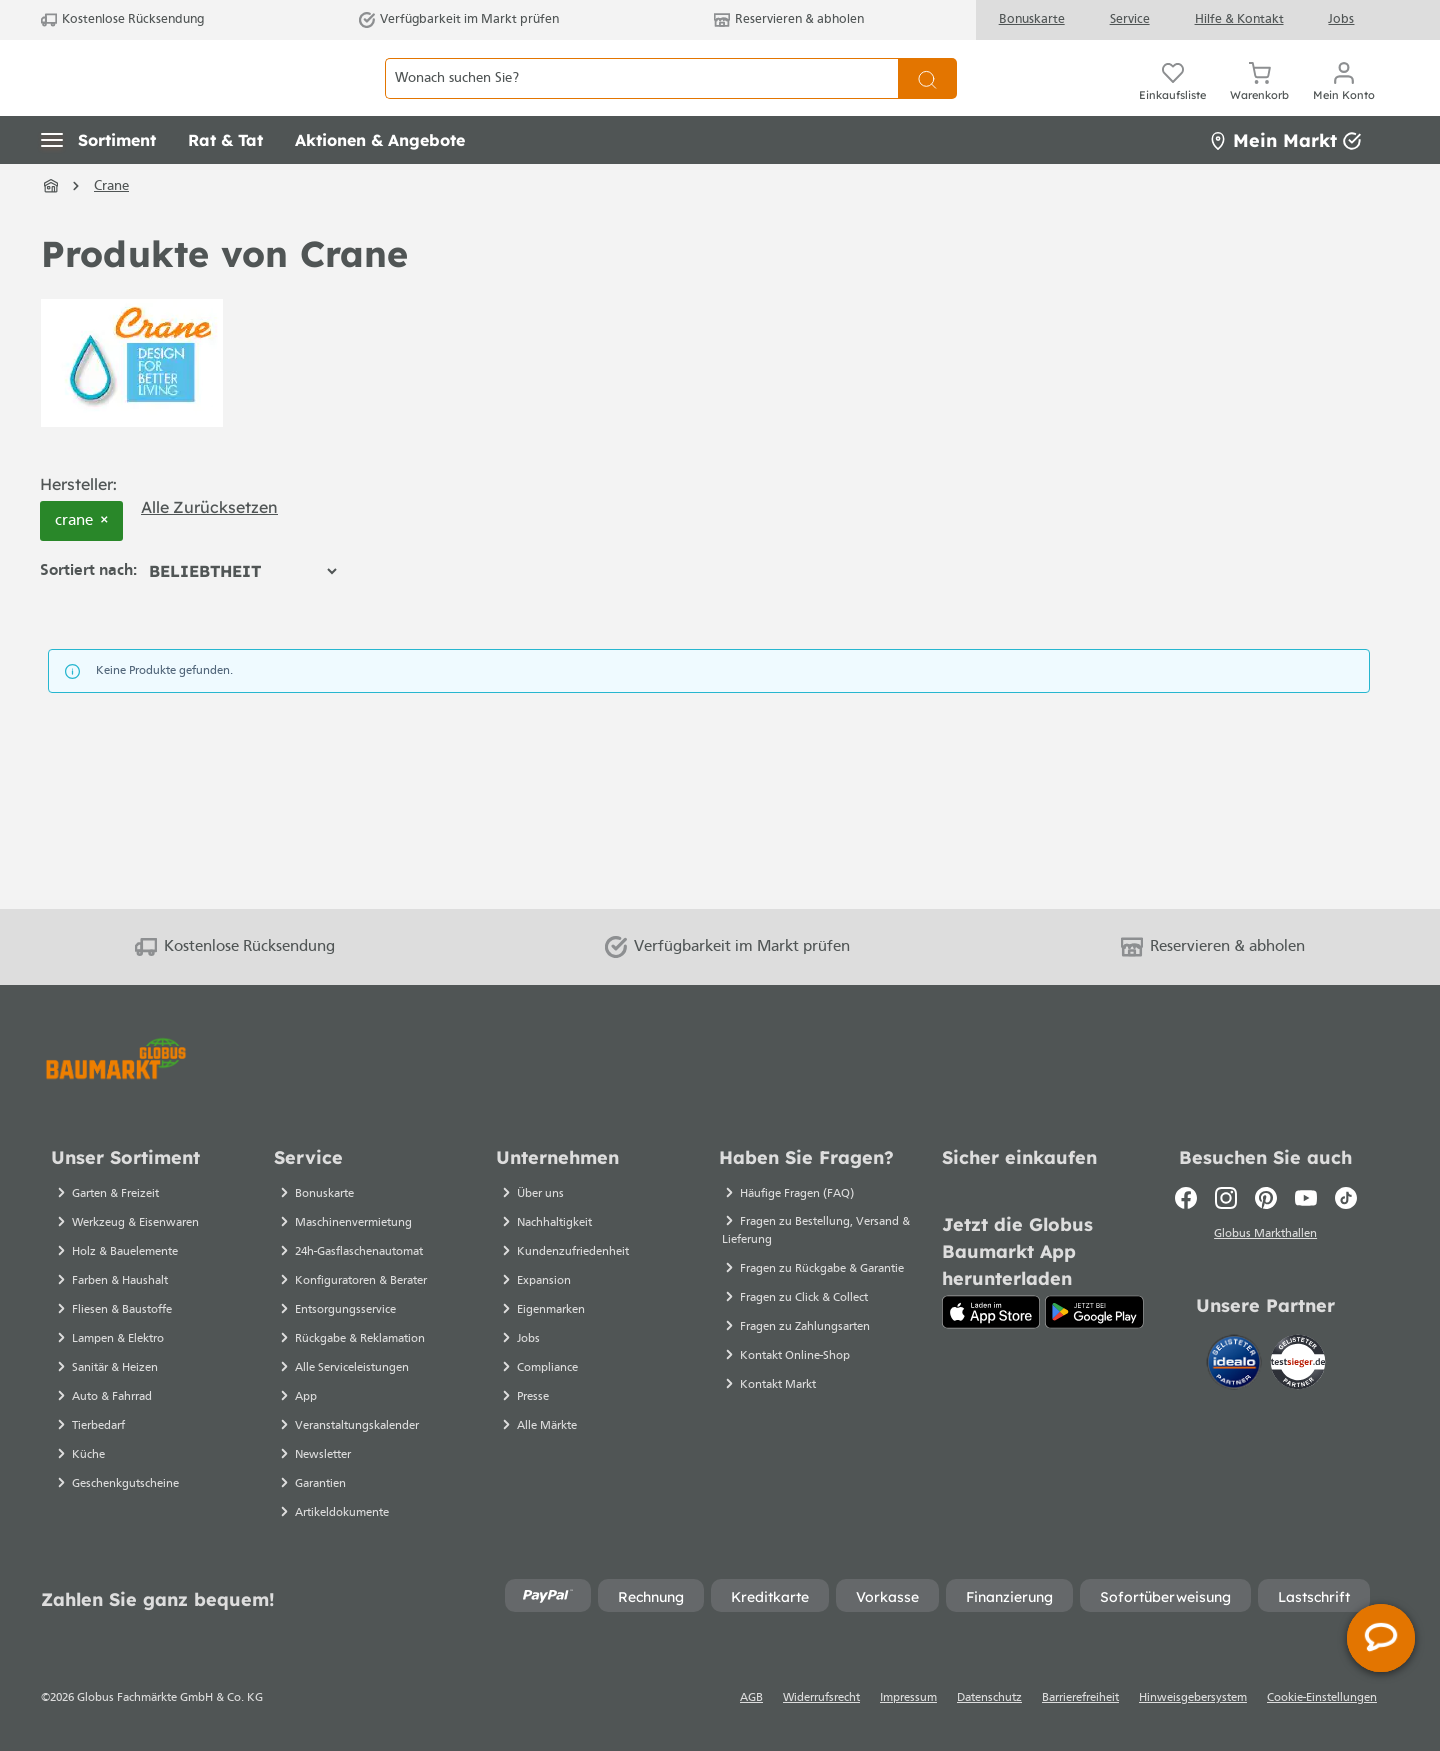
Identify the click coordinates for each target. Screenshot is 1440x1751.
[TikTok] (1346, 1198)
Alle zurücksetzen (209, 551)
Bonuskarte (1032, 19)
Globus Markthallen (1265, 1237)
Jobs (1341, 19)
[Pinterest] (1266, 1198)
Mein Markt (1285, 184)
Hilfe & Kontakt (1239, 19)
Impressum (908, 1698)
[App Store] (991, 1312)
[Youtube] (1306, 1198)
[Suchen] (927, 100)
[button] (98, 185)
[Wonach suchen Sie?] (641, 100)
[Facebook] (1186, 1198)
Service (1130, 19)
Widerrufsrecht (821, 1698)
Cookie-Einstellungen (1322, 1698)
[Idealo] (1236, 1365)
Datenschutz (989, 1698)
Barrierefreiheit (1080, 1698)
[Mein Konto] (1344, 100)
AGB (751, 1698)
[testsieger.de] (1298, 1365)
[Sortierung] (242, 616)
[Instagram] (1226, 1198)
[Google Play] (1094, 1312)
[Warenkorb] (1259, 100)
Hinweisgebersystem (1193, 1698)
